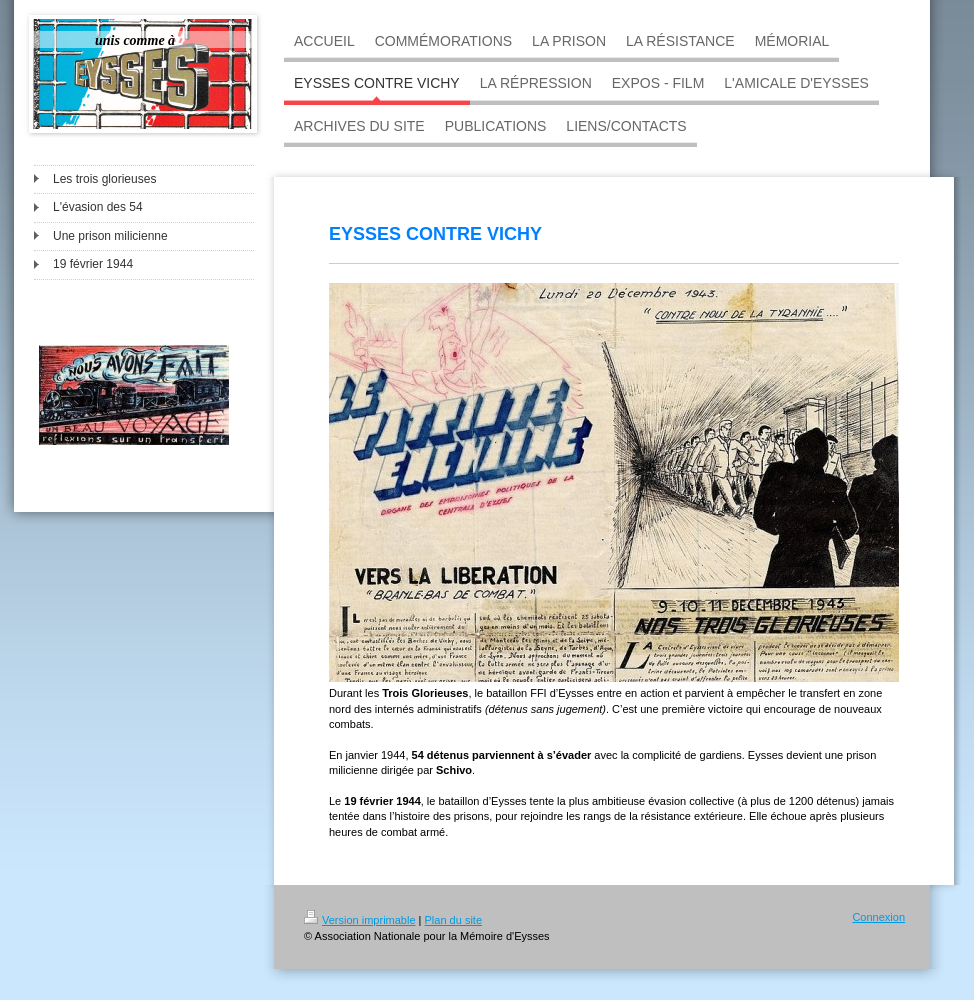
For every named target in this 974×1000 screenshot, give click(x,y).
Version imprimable (360, 920)
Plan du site (453, 920)
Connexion (878, 917)
